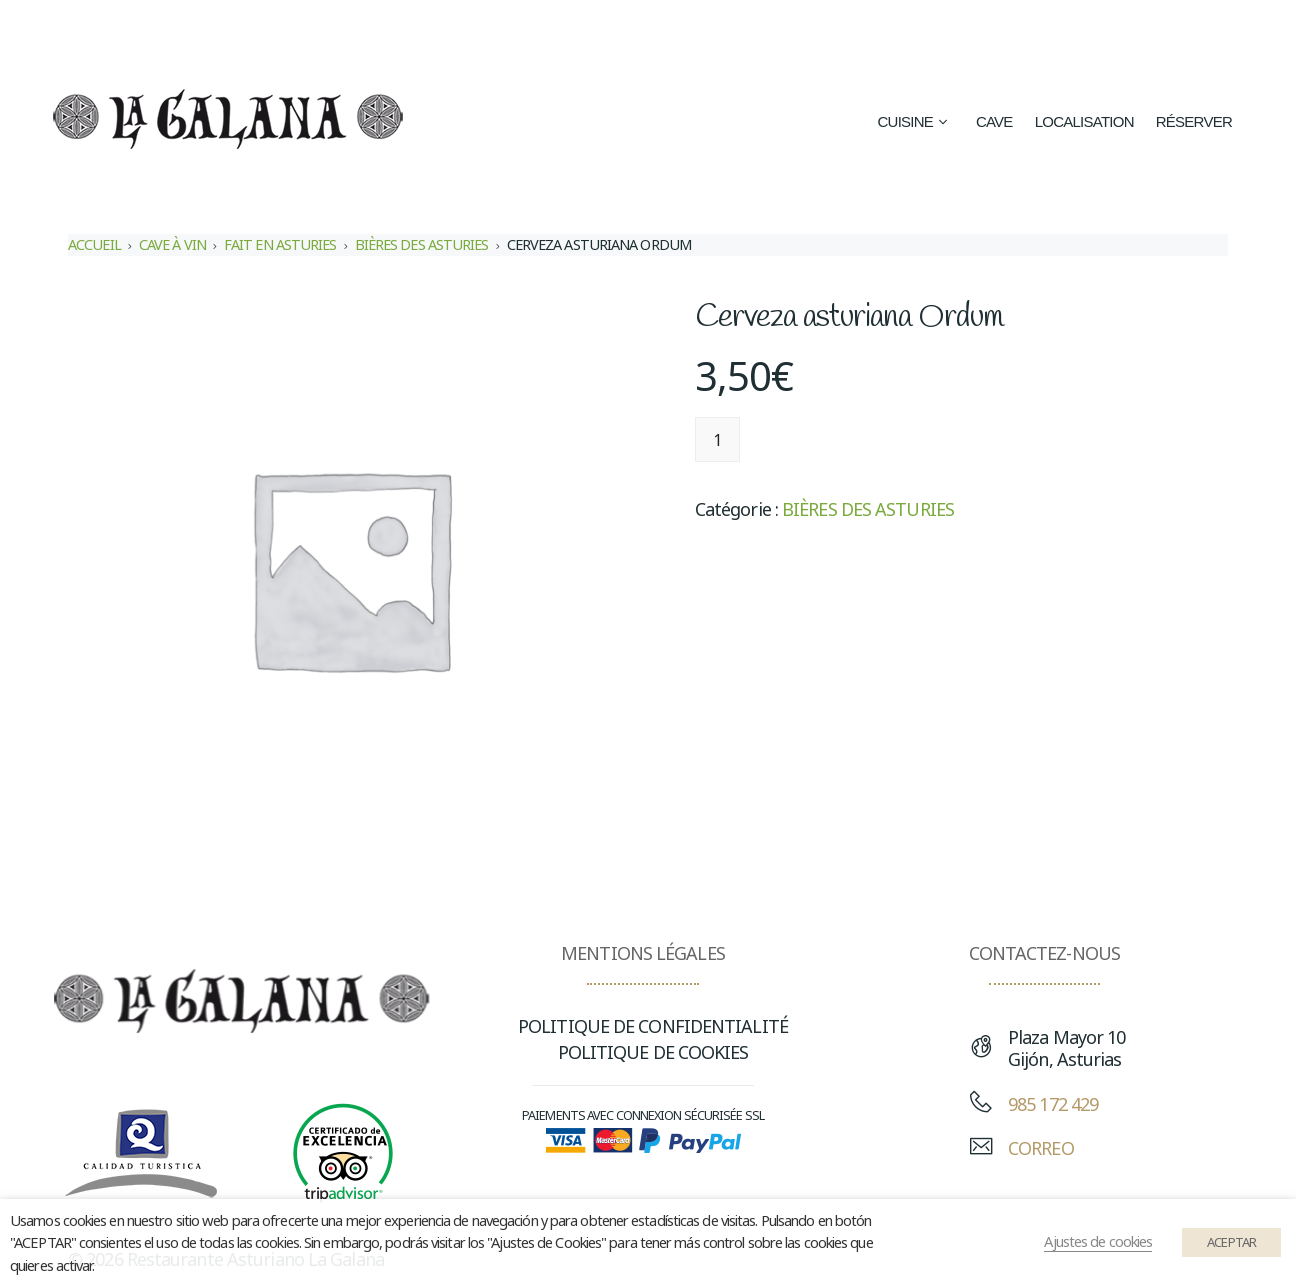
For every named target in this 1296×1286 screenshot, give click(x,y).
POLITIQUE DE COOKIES (653, 1052)
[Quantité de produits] (717, 439)
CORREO (1041, 1148)
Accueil (94, 244)
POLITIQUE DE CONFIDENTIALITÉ (653, 1026)
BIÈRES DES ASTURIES (422, 244)
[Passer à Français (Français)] (1117, 31)
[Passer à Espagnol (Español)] (874, 31)
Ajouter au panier (841, 439)
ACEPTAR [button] (1231, 1242)
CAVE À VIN (172, 244)
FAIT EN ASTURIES (280, 244)
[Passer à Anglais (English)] (1013, 31)
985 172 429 (1053, 1104)
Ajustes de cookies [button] (1098, 1241)
